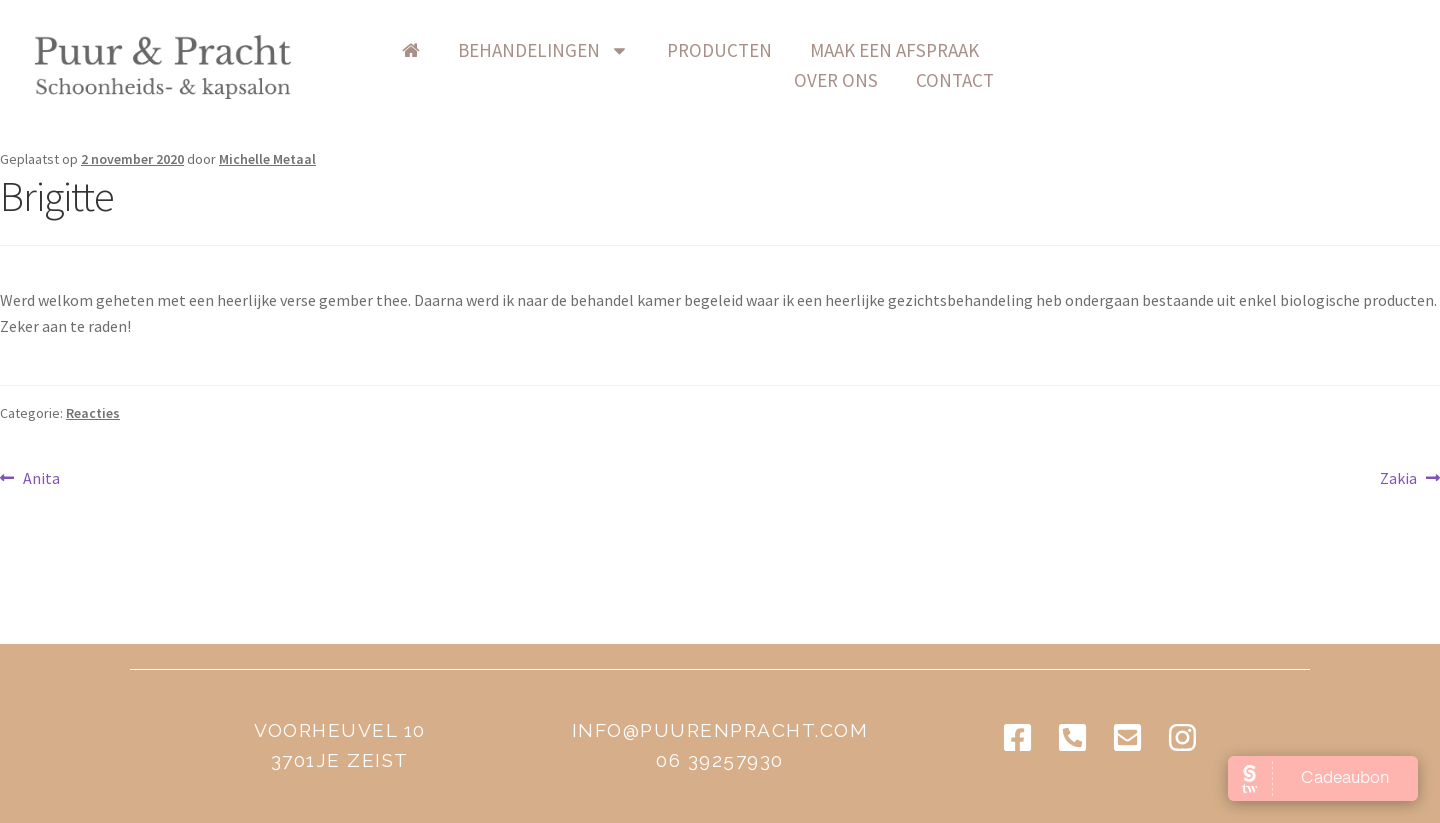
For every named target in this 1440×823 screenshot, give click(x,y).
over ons (1158, 50)
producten (818, 50)
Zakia (1407, 477)
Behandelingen (642, 50)
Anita (41, 477)
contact (1277, 50)
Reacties (93, 413)
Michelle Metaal (267, 159)
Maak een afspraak (993, 50)
